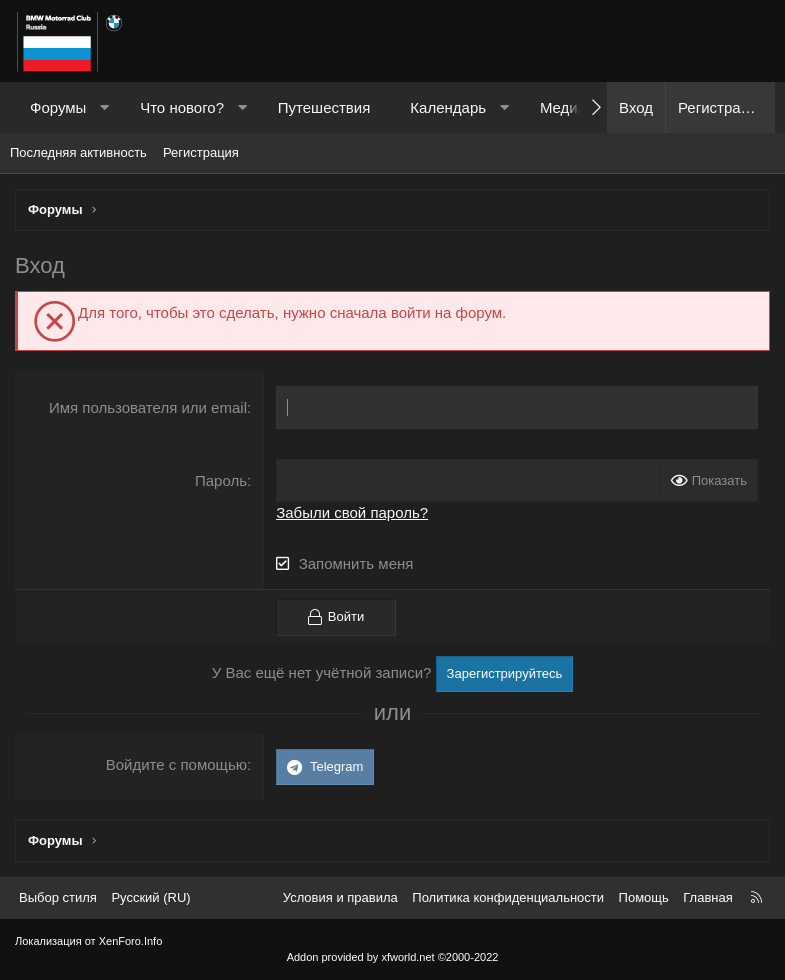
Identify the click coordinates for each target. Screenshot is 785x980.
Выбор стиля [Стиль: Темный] (58, 897)
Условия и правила (340, 897)
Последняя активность (78, 152)
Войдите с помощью (176, 764)
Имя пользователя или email (148, 407)
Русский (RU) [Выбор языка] (150, 897)
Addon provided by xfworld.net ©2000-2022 (393, 957)
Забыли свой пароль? (352, 512)
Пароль (221, 480)
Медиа (563, 107)
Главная (707, 897)
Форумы (58, 107)
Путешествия (324, 107)
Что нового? (182, 107)
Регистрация (201, 152)
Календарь (448, 107)
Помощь (644, 897)
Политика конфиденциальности (508, 897)
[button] (104, 107)
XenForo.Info (131, 941)
